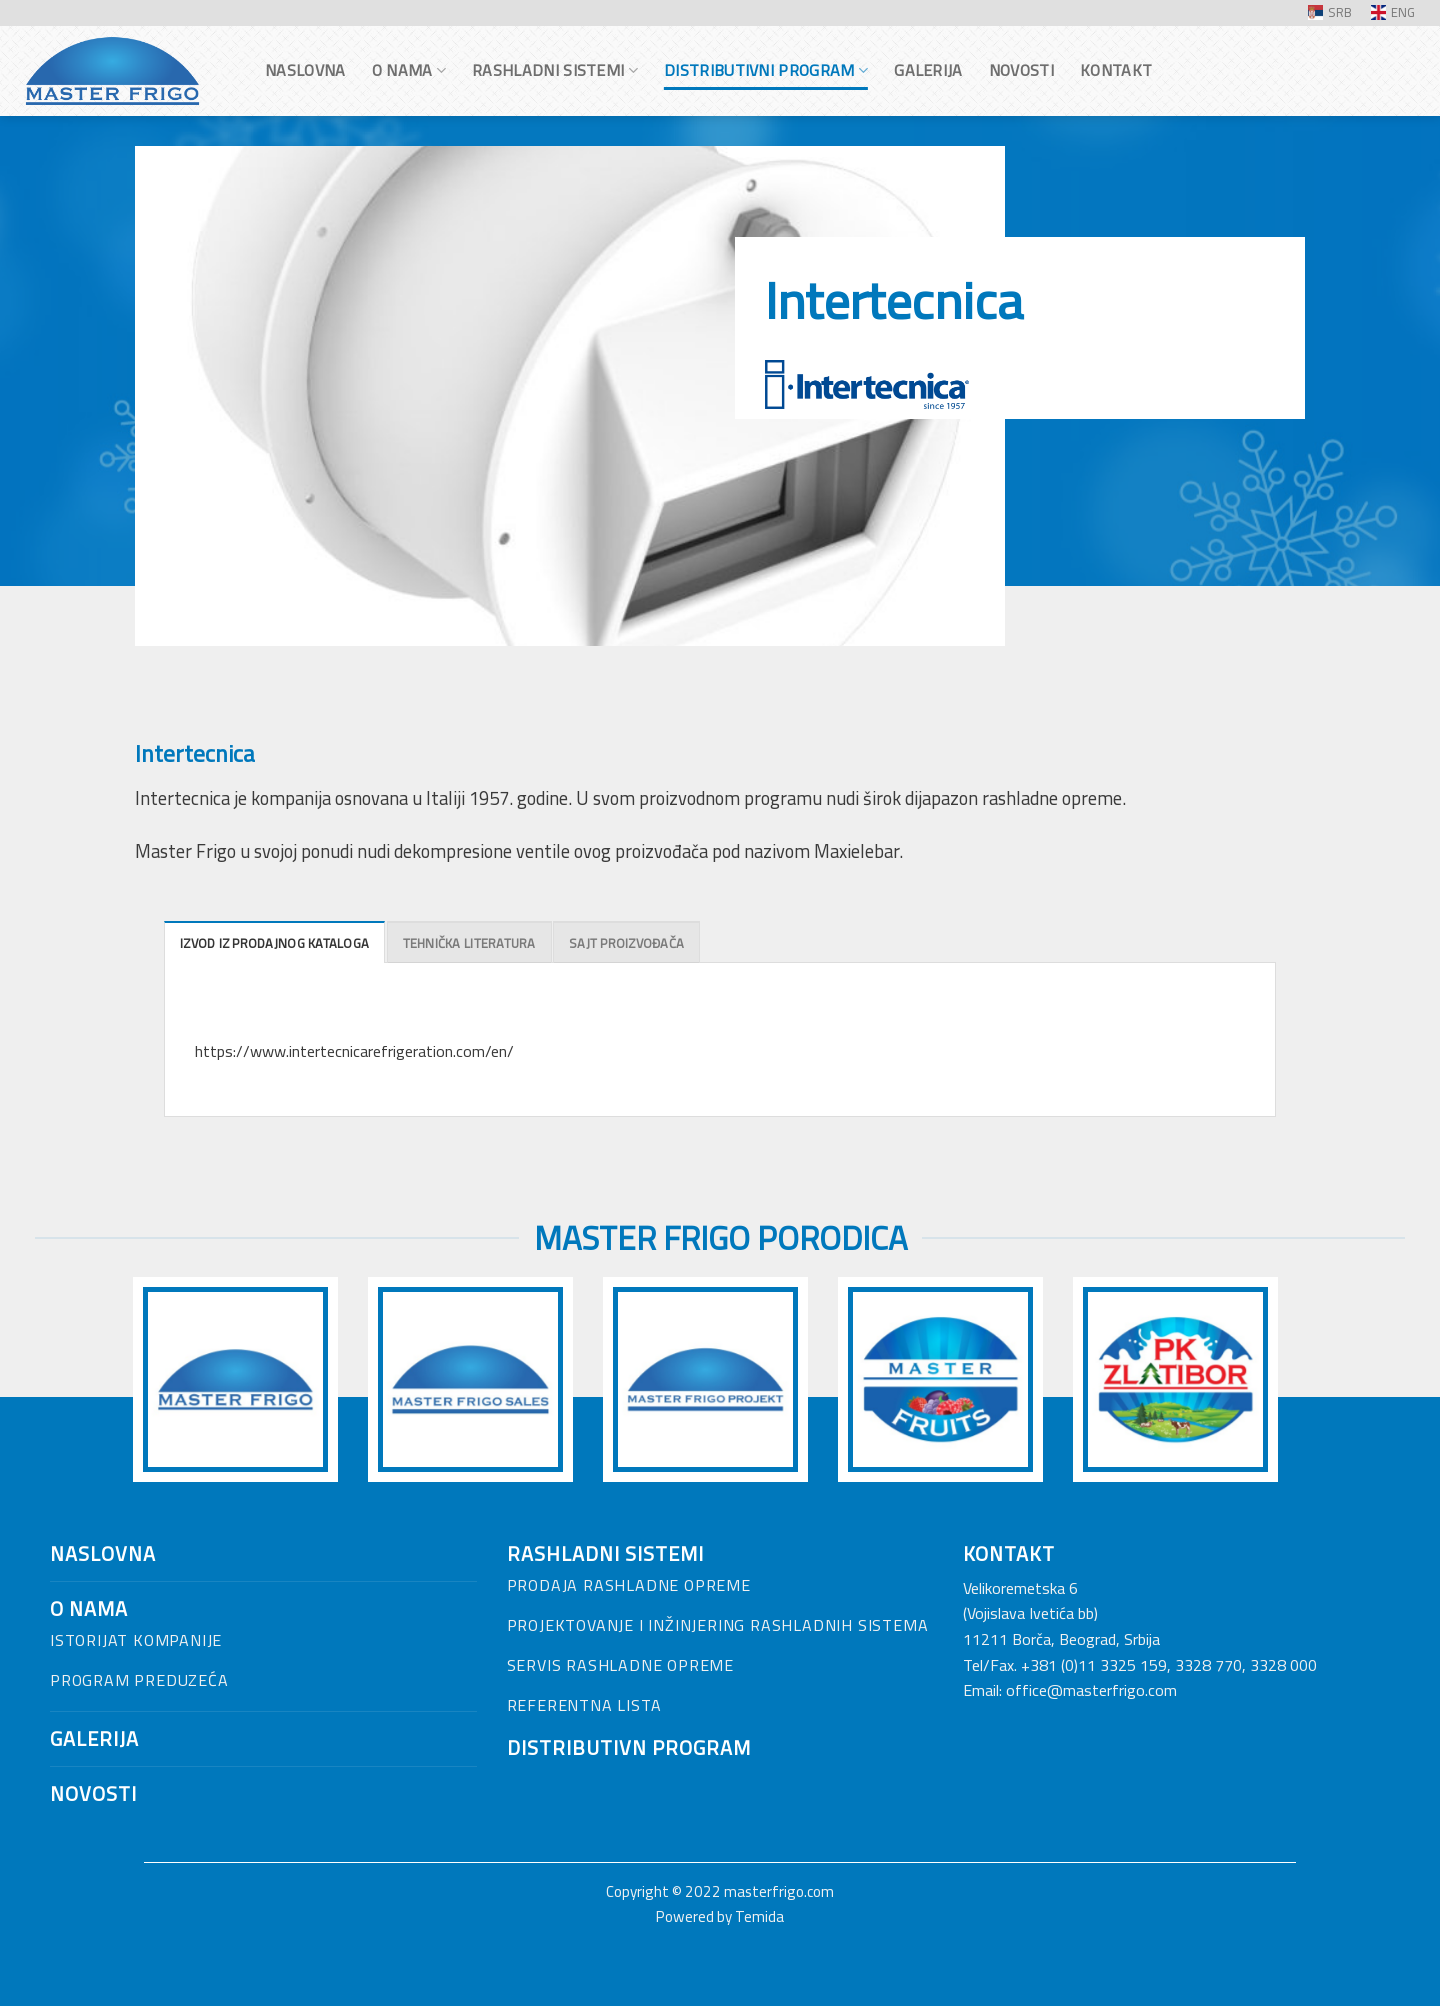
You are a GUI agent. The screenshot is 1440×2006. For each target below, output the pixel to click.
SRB (1330, 12)
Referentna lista (584, 1705)
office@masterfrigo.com (1091, 1690)
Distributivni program (766, 70)
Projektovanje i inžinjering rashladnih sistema (718, 1625)
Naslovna (305, 70)
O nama (409, 70)
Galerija (928, 70)
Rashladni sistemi (555, 70)
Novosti (1021, 70)
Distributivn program (629, 1747)
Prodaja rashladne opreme (629, 1585)
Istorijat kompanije (136, 1640)
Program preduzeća (139, 1680)
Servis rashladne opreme (620, 1665)
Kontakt (1116, 70)
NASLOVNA (103, 1553)
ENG (1393, 12)
